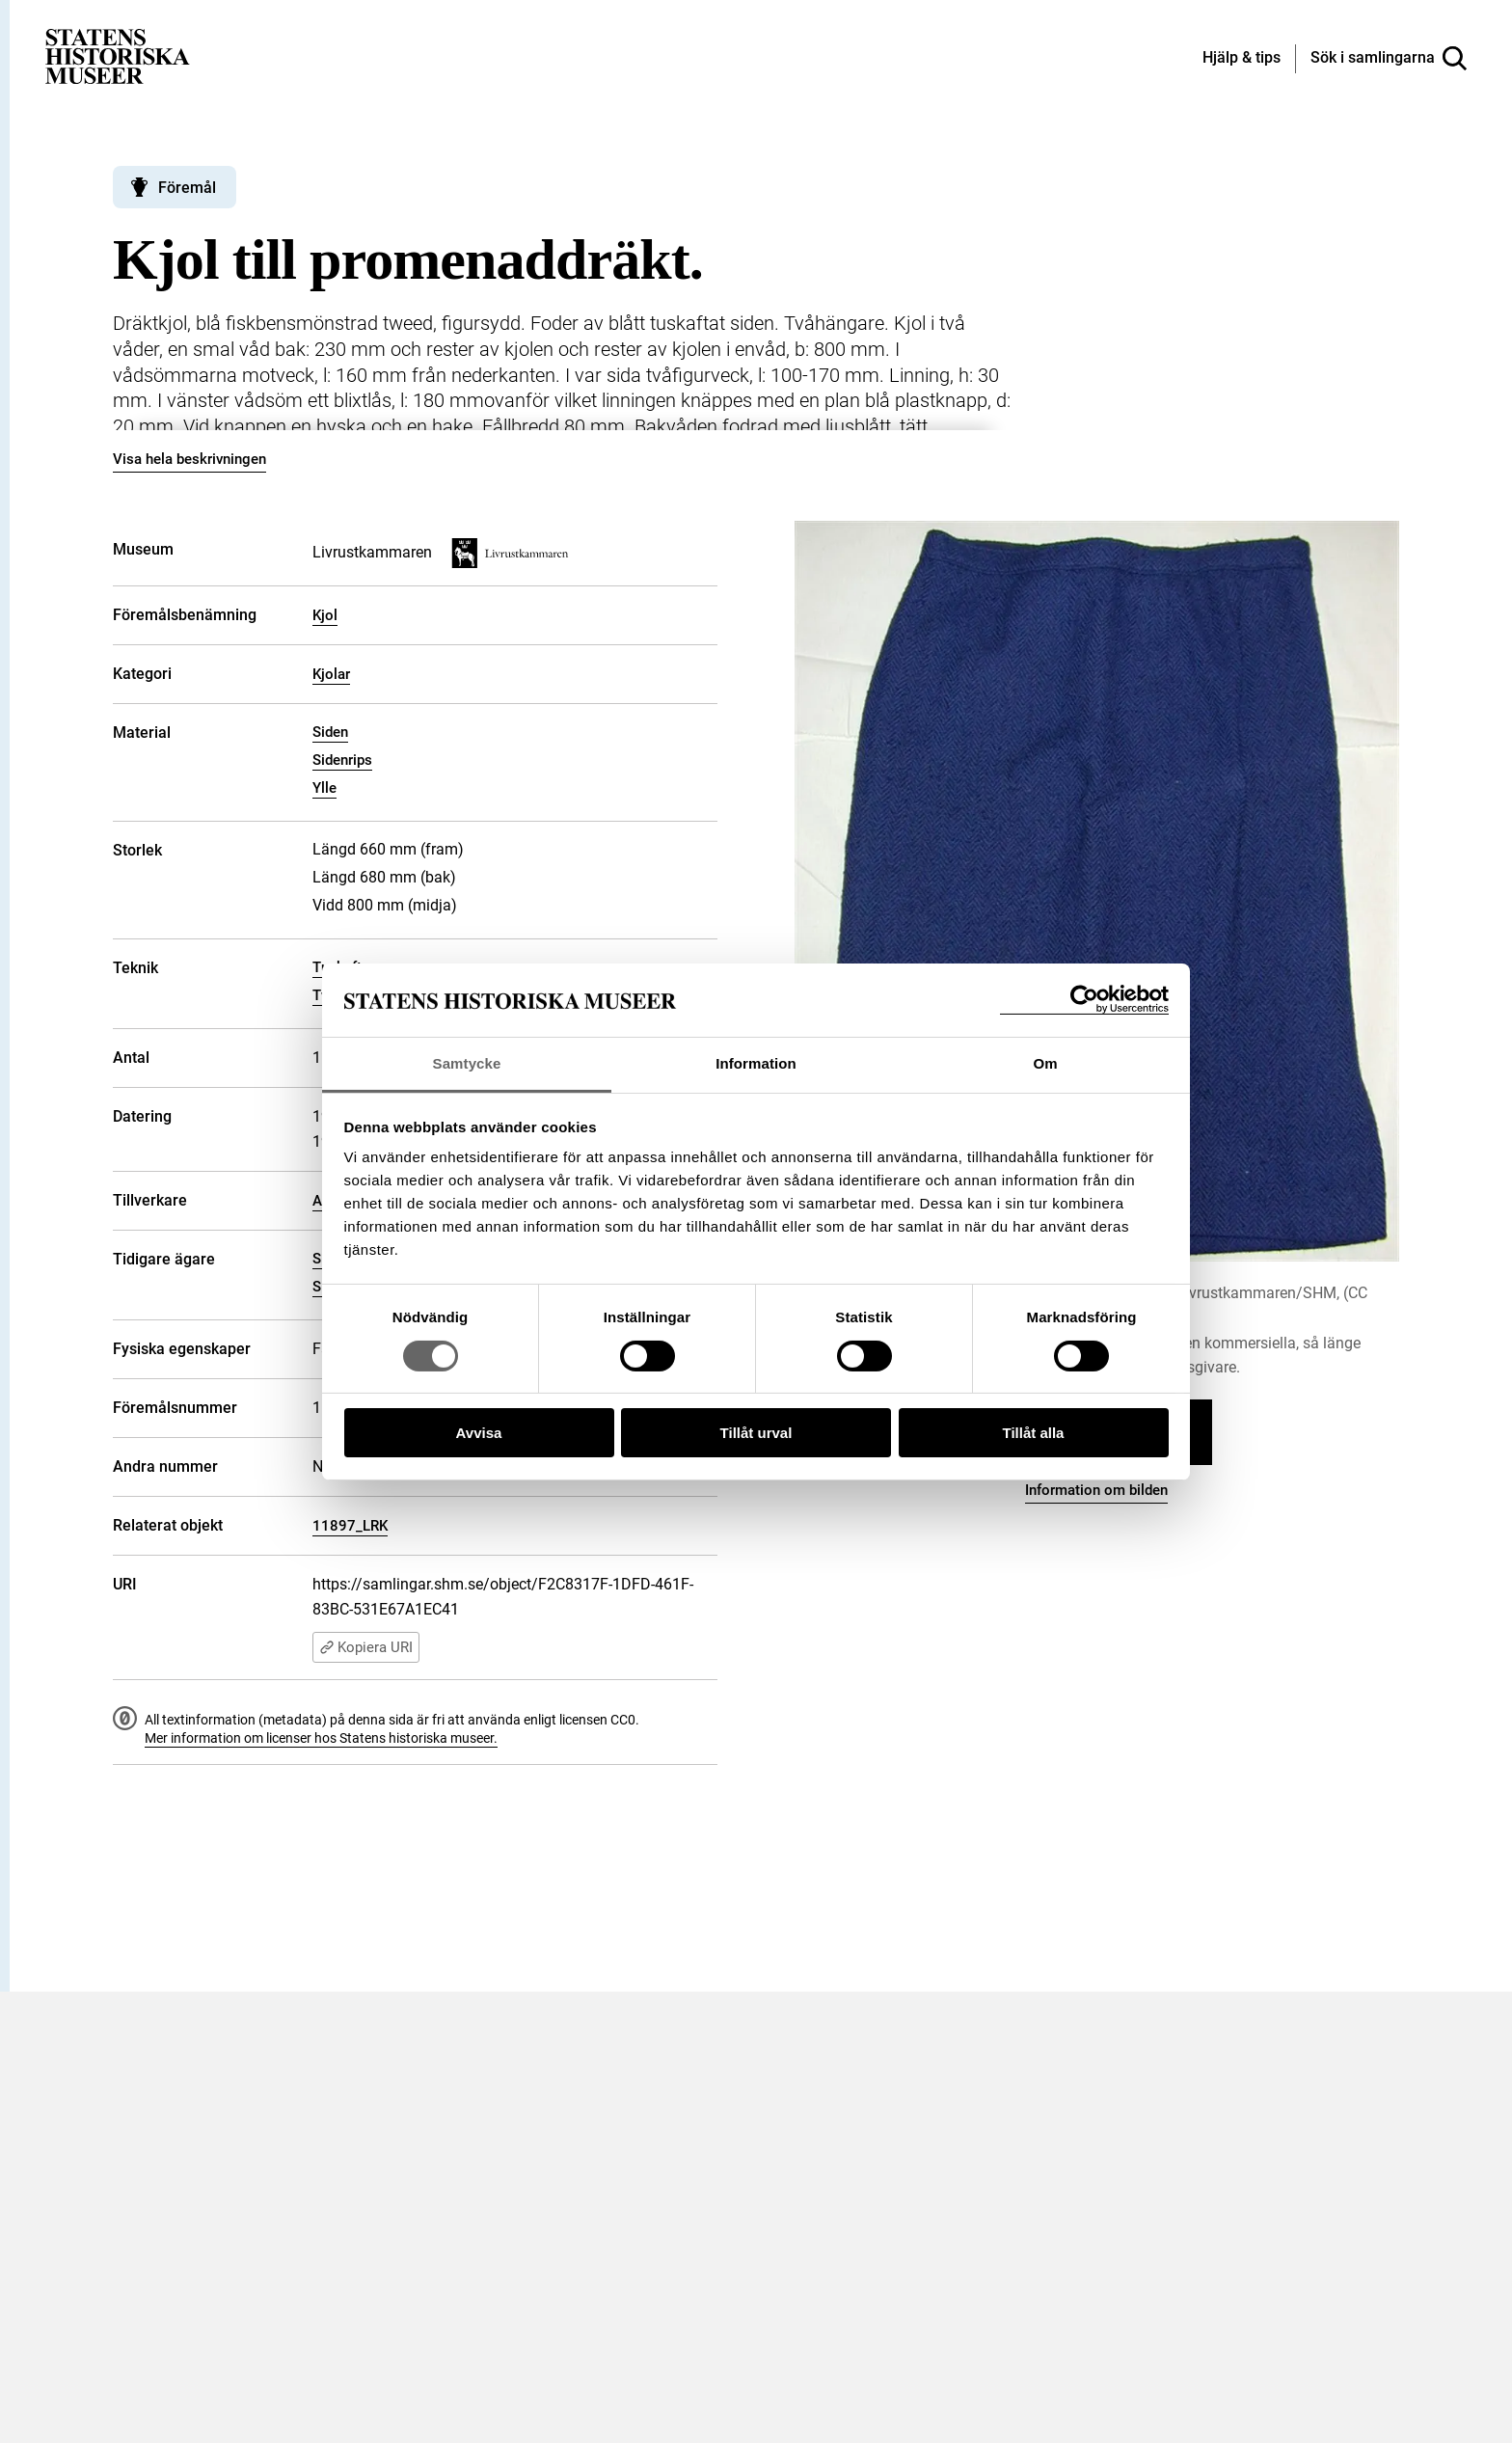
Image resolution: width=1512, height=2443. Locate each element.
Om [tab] (1045, 1063)
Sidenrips (342, 760)
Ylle (324, 788)
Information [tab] (756, 1063)
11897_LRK (350, 1525)
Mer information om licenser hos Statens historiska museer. (321, 1738)
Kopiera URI (366, 1647)
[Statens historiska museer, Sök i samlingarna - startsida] (117, 55)
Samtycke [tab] (467, 1063)
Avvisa (479, 1433)
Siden (330, 732)
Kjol (325, 615)
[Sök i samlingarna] (1388, 58)
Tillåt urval (756, 1433)
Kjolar (331, 674)
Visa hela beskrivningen (189, 459)
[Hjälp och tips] (1241, 58)
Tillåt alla (1034, 1433)
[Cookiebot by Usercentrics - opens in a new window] (1084, 1000)
